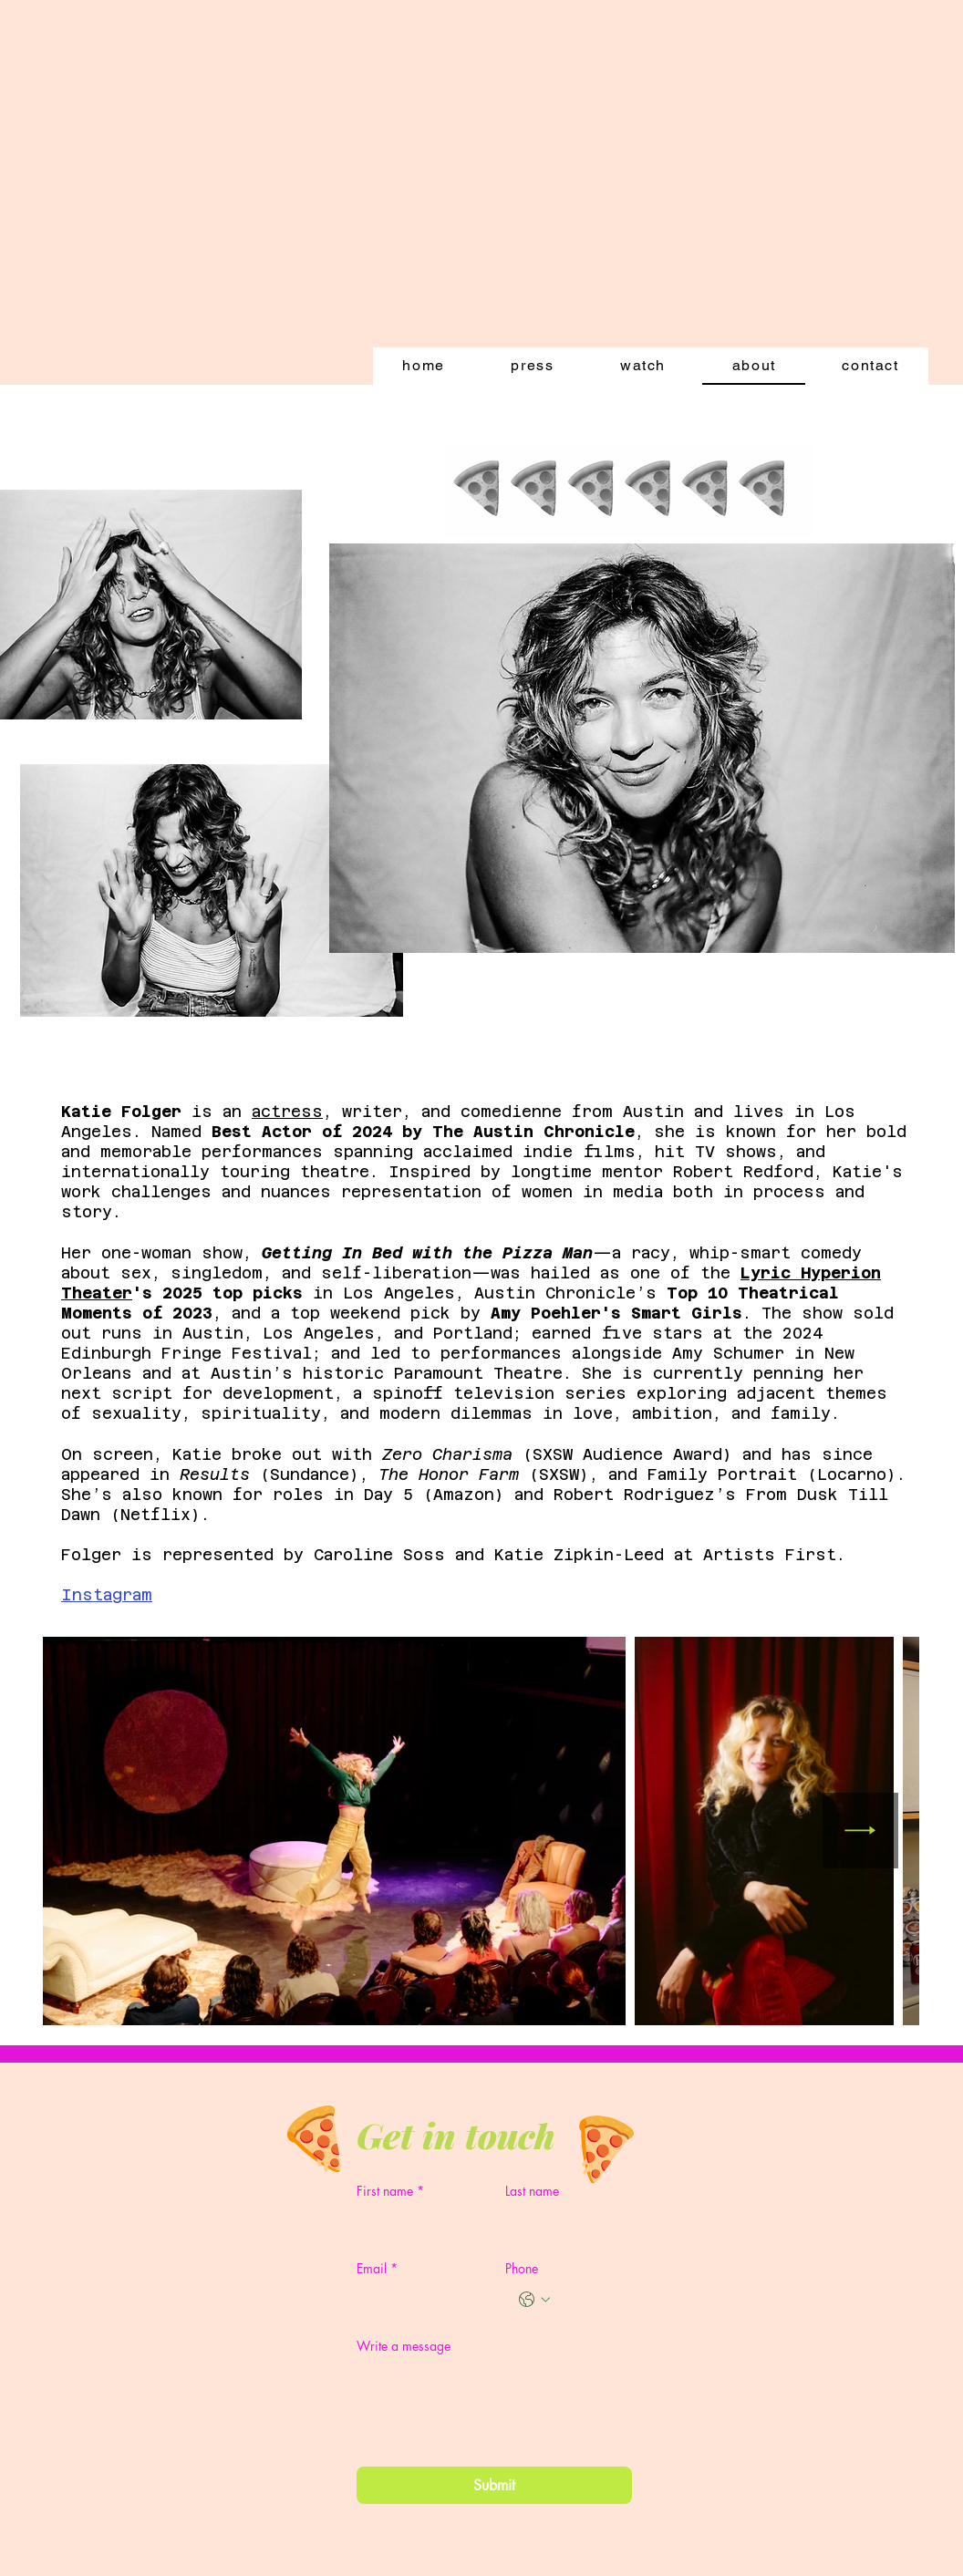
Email (377, 2268)
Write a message (403, 2346)
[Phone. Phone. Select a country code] (534, 2300)
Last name (532, 2190)
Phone (521, 2268)
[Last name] (563, 2222)
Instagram (106, 1595)
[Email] (414, 2299)
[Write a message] (494, 2402)
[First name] (414, 2222)
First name (390, 2190)
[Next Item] (860, 1830)
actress (287, 1111)
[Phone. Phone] (587, 2299)
